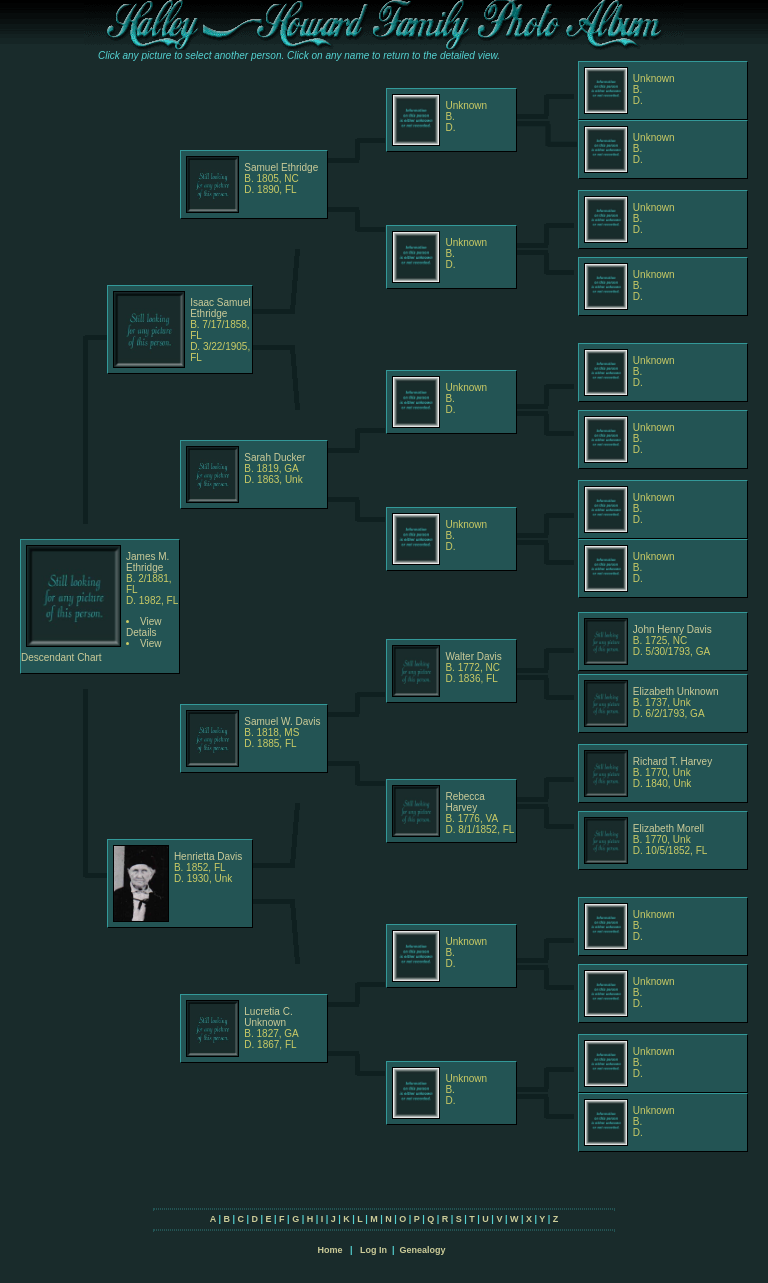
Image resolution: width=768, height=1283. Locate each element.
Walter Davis (473, 656)
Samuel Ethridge (281, 167)
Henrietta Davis (208, 856)
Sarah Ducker (274, 457)
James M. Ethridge (147, 562)
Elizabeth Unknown (676, 691)
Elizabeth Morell (668, 828)
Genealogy (423, 1250)
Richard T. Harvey (672, 761)
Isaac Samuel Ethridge (220, 308)
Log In (373, 1250)
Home (329, 1250)
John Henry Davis (672, 629)
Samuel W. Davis (282, 721)
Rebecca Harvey (464, 802)
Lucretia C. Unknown (268, 1017)
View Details (144, 627)
